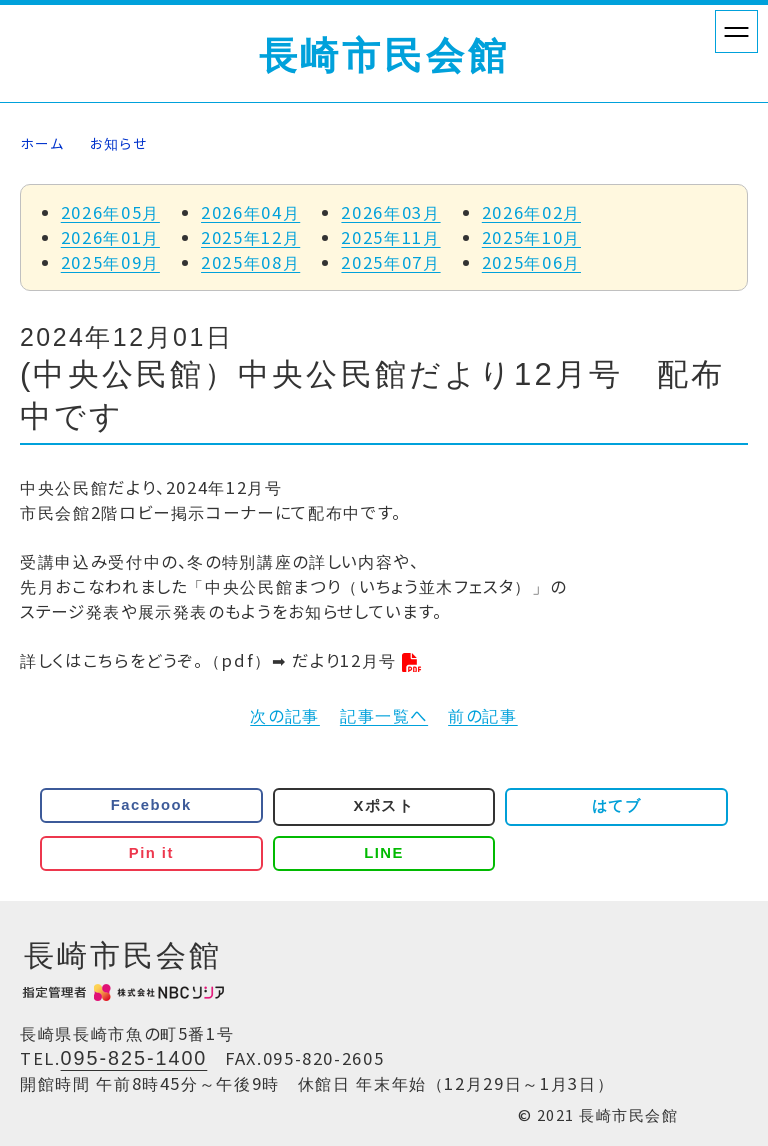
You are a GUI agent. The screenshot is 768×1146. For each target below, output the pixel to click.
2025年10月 (531, 237)
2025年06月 (531, 262)
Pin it (151, 853)
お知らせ (118, 143)
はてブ (616, 806)
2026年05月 (110, 212)
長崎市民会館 (384, 56)
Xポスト (384, 806)
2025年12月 (250, 237)
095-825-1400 (134, 1058)
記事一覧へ (384, 715)
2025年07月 (390, 262)
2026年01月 (110, 237)
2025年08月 (250, 262)
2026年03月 (390, 212)
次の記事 (285, 715)
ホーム (42, 143)
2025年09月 (110, 262)
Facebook (151, 805)
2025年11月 (390, 237)
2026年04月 (250, 212)
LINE (384, 853)
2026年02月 (531, 212)
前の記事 (483, 715)
